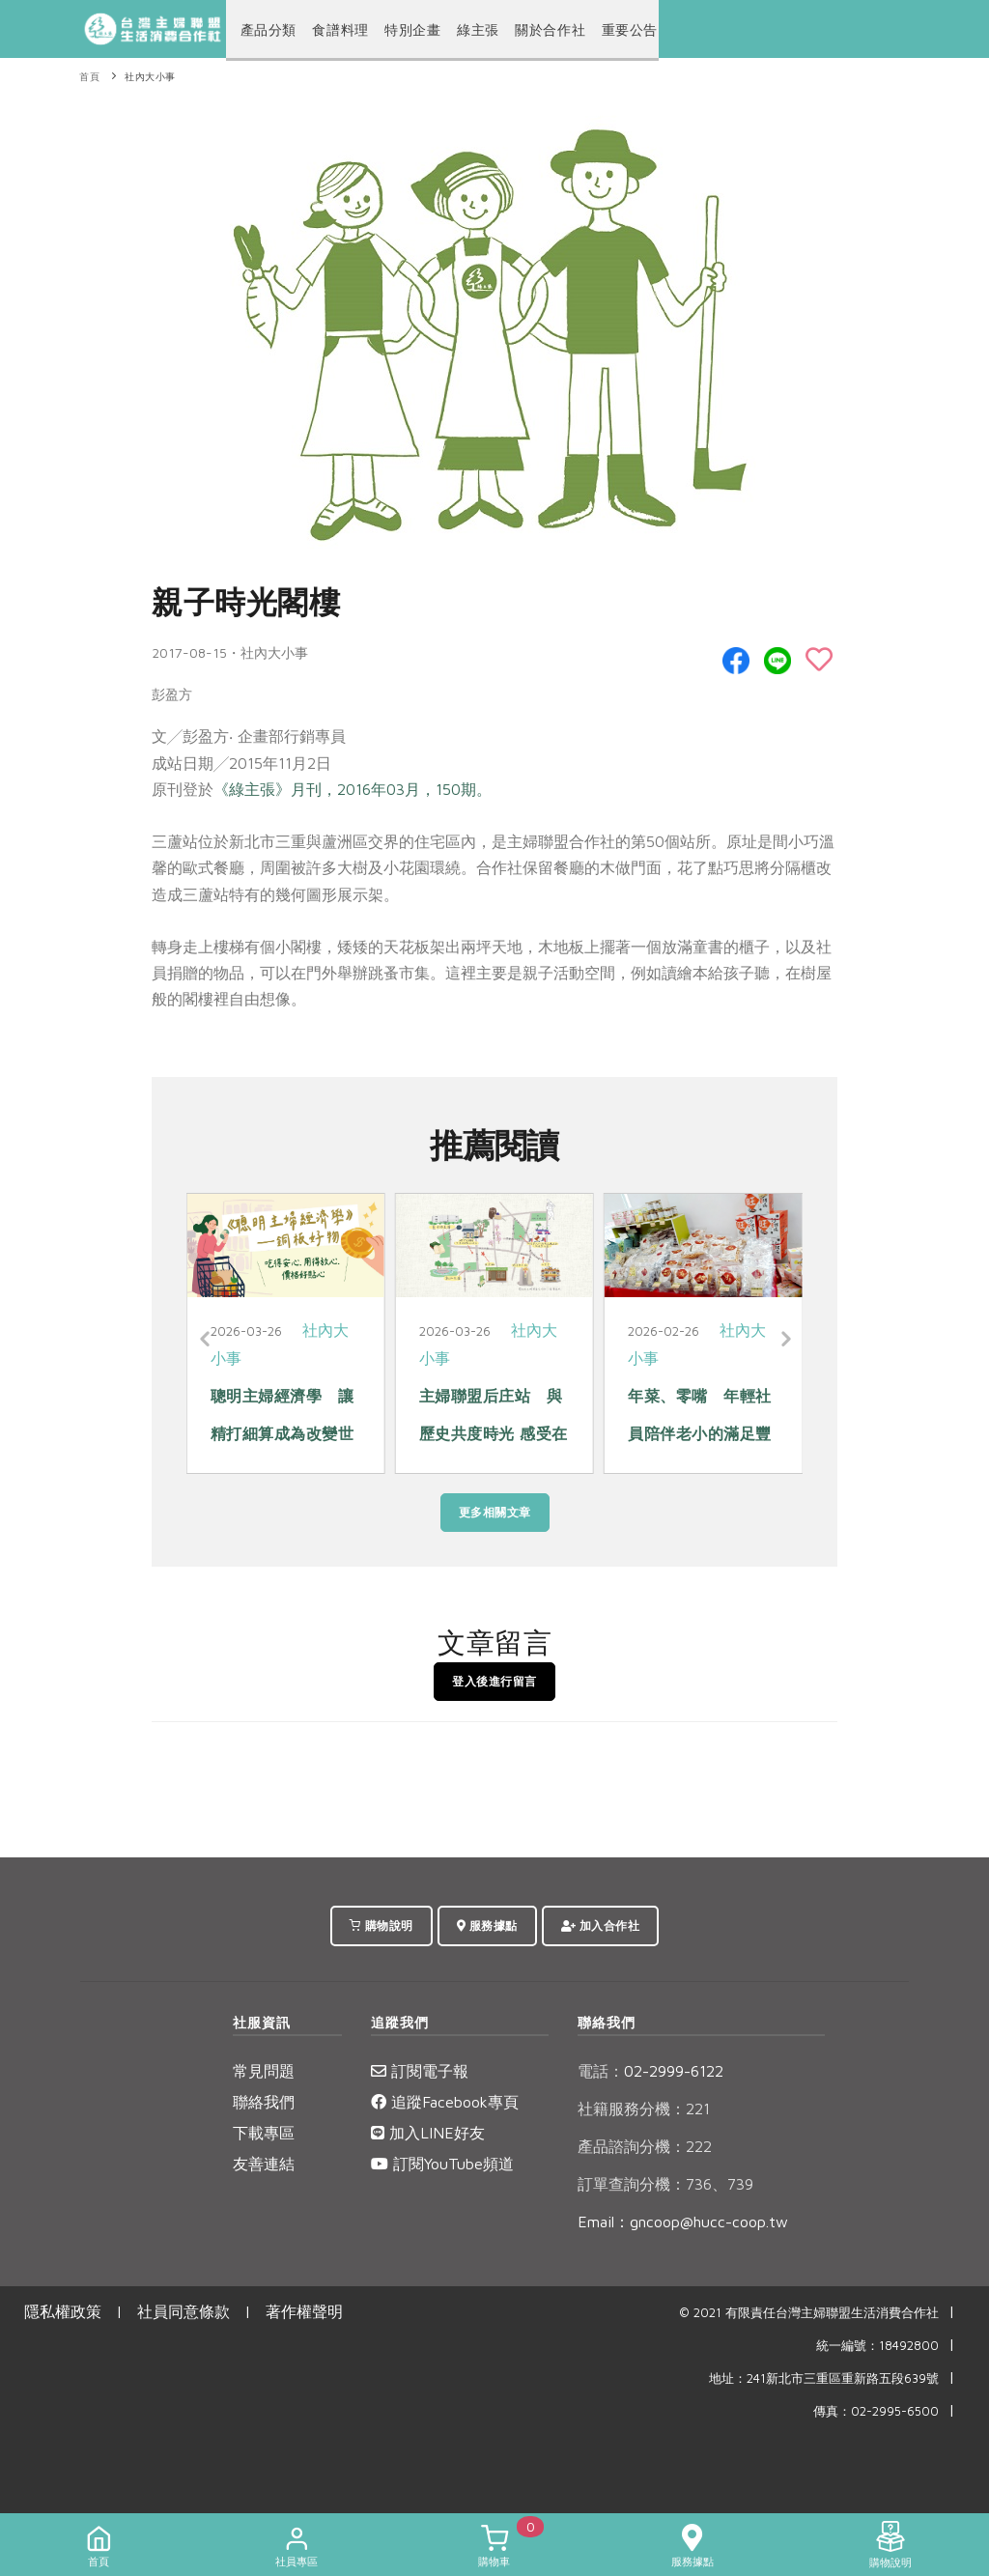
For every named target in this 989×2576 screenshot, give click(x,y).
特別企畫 (396, 30)
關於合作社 (523, 30)
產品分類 (264, 30)
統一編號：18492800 (877, 2345)
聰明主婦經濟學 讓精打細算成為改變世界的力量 (282, 1433)
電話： (601, 2071)
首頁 (89, 76)
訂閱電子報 (419, 2071)
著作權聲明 (304, 2311)
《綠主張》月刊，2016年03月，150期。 (352, 789)
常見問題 (264, 2071)
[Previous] (205, 1339)
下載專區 (264, 2132)
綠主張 (456, 30)
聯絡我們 (264, 2101)
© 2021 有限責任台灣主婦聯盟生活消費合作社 (809, 2313)
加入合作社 (600, 1925)
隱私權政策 (62, 2311)
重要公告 (595, 30)
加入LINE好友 (428, 2132)
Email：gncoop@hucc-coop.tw (683, 2221)
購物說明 (381, 1925)
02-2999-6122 (650, 2071)
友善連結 (264, 2163)
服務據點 (487, 1925)
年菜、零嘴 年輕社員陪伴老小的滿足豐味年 (700, 1433)
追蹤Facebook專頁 (445, 2101)
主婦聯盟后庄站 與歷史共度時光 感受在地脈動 (493, 1433)
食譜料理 (330, 30)
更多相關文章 (495, 1512)
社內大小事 (150, 76)
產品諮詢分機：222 (645, 2146)
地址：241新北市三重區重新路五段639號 (824, 2378)
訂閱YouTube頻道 (442, 2163)
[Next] (783, 1339)
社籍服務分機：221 (644, 2108)
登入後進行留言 (494, 1681)
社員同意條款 (183, 2311)
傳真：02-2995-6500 (876, 2411)
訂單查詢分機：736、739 (665, 2184)
